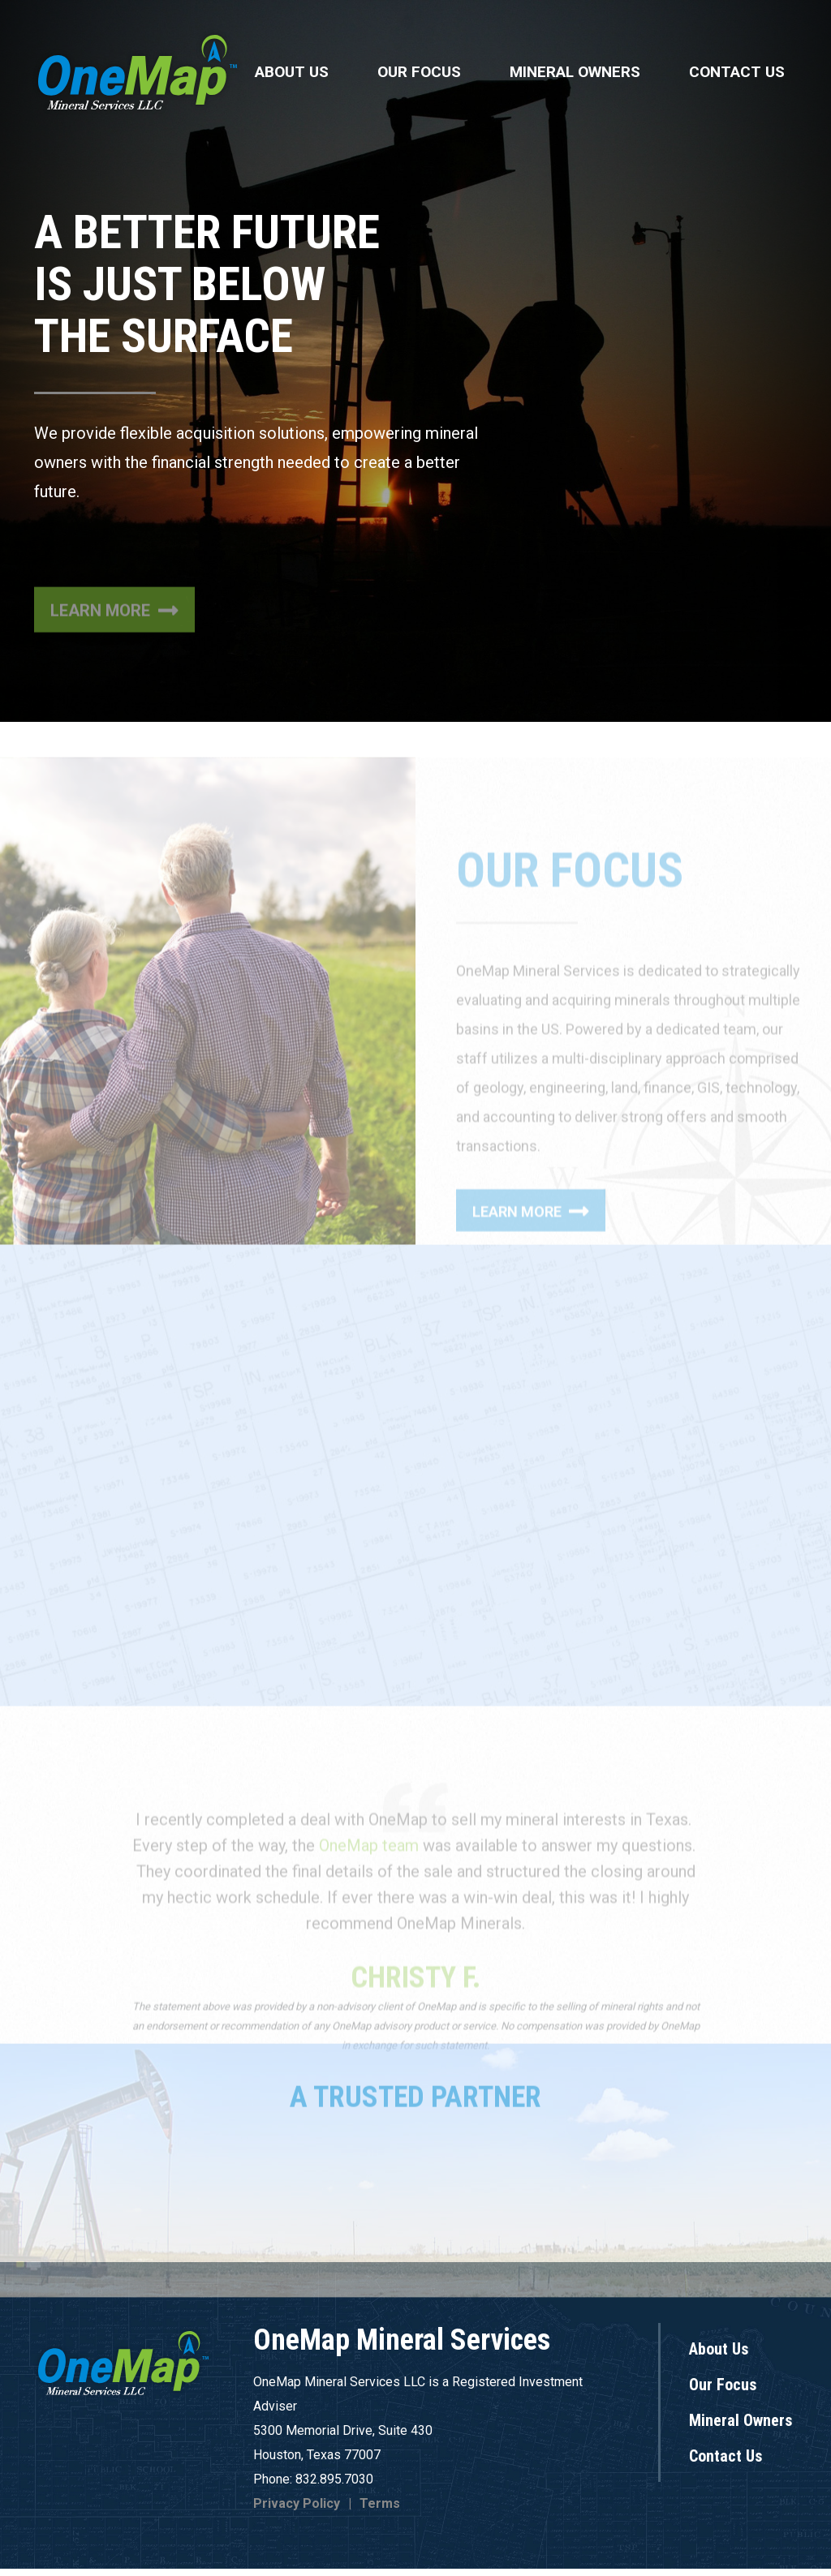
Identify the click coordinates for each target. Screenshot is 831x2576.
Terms (380, 2510)
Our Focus (419, 71)
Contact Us (737, 71)
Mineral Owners (575, 71)
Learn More (114, 689)
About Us (292, 71)
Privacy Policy (296, 2510)
